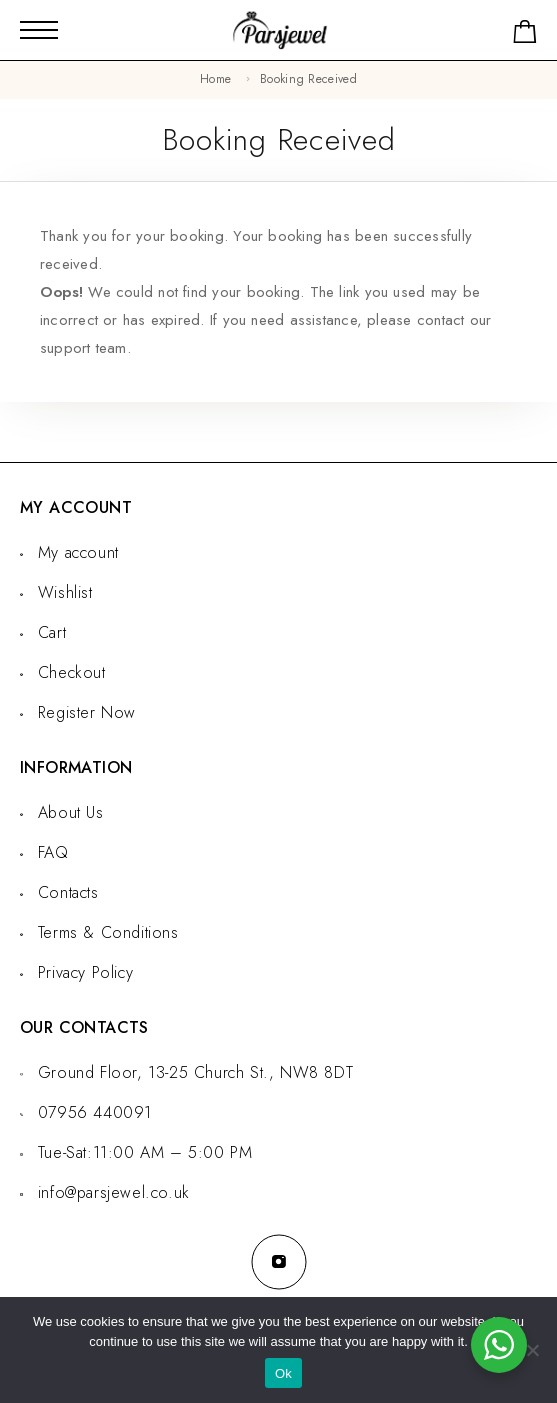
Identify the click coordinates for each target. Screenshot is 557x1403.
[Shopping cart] (525, 35)
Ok (283, 1373)
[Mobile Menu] (39, 30)
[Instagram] (279, 1262)
